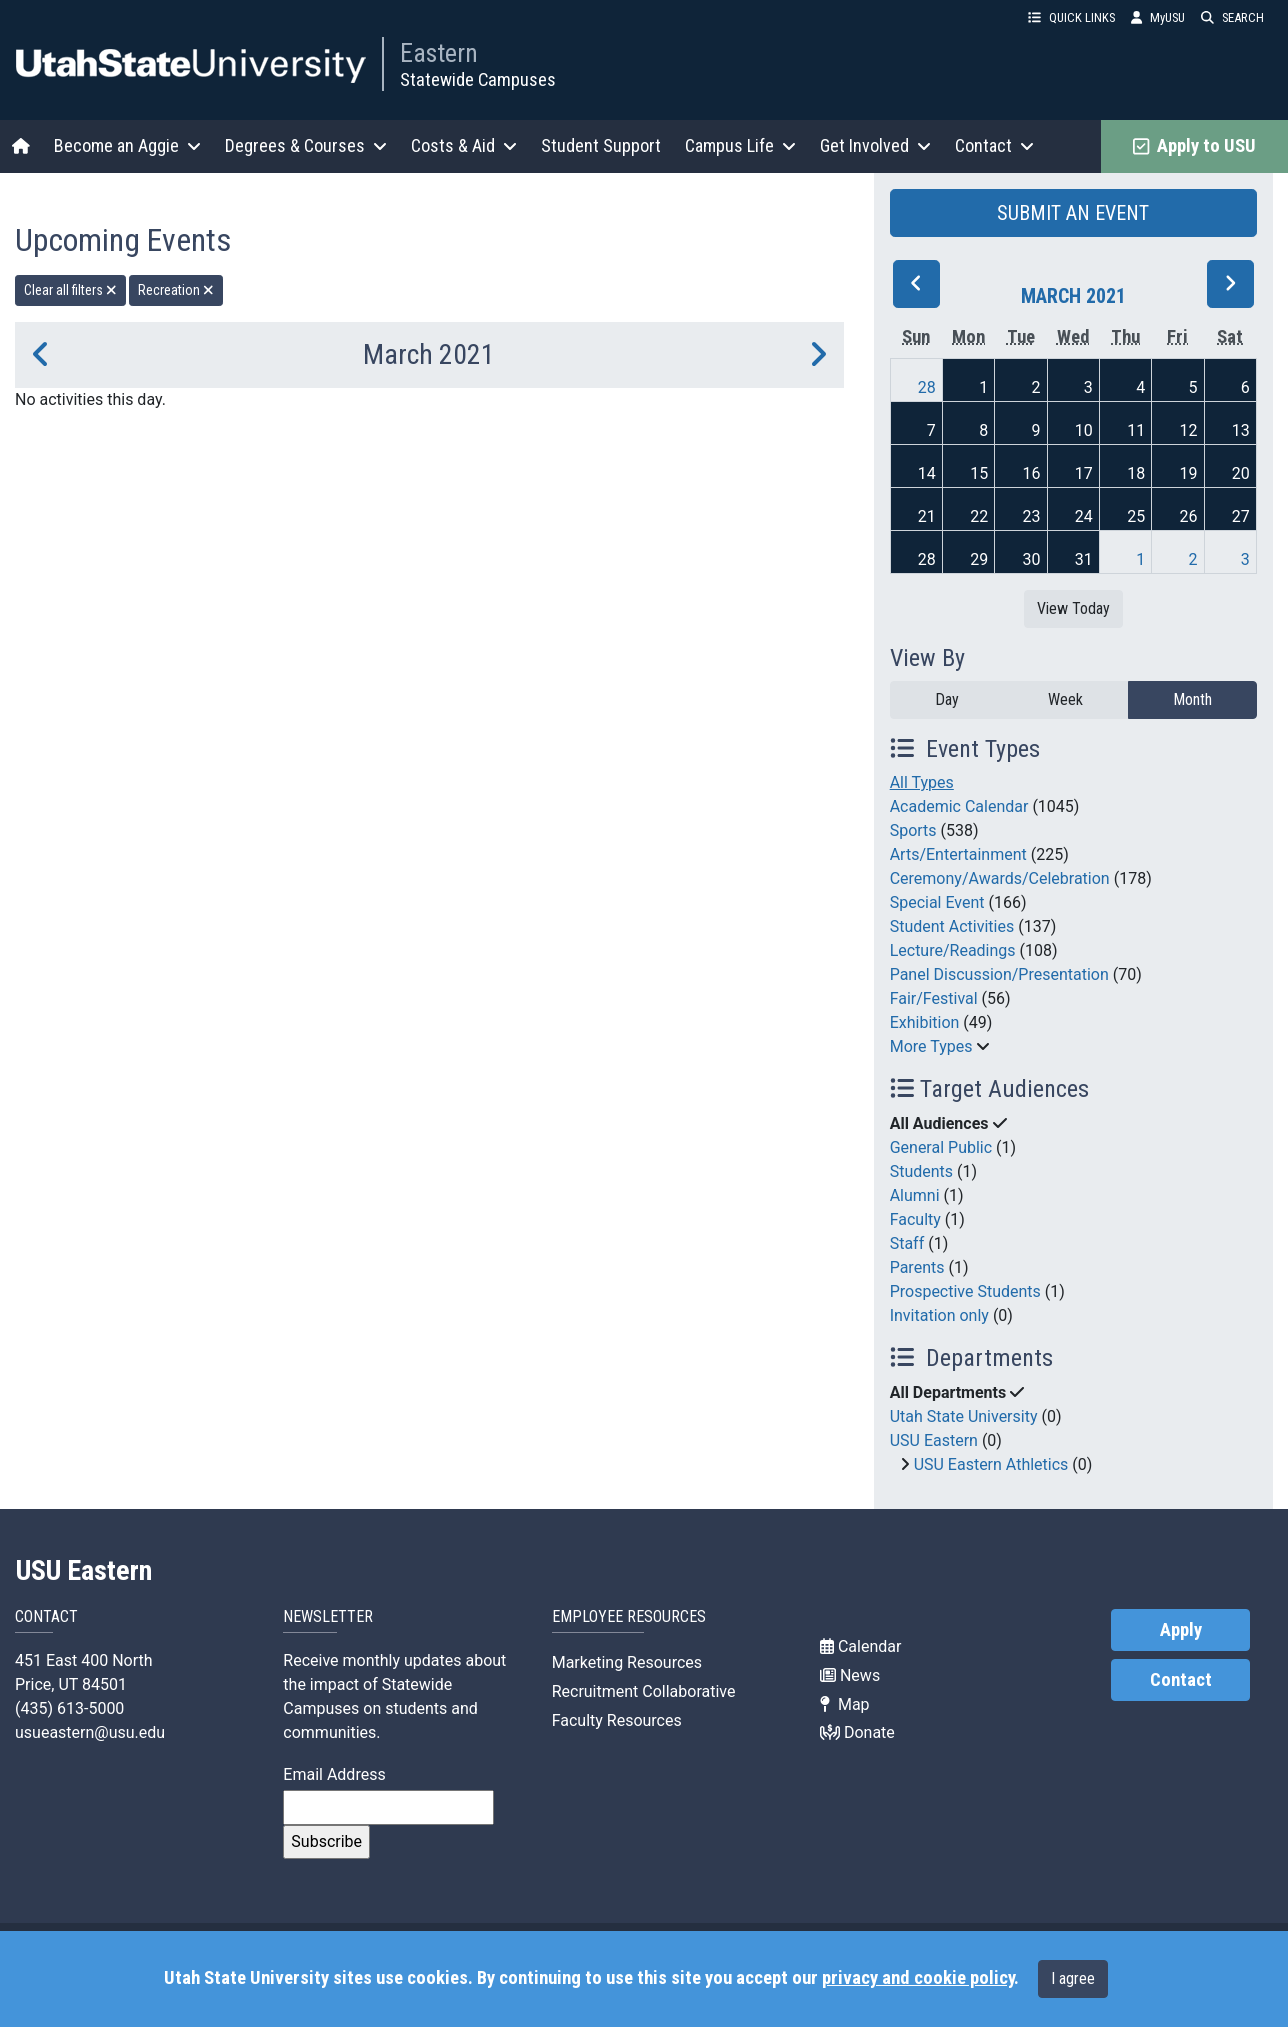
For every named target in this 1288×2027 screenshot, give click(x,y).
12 (1188, 430)
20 (1241, 473)
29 (979, 559)
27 (1241, 516)
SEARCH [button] (1232, 17)
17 (1084, 473)
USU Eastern (934, 1440)
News (850, 1675)
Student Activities (952, 926)
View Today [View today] (1073, 608)
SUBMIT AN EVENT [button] (1073, 213)
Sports (913, 830)
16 (1032, 473)
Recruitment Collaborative (644, 1691)
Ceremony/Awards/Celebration (1000, 878)
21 (927, 516)
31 (1084, 559)
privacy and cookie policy (918, 1978)
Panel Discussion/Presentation (999, 974)
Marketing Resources (627, 1662)
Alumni (915, 1195)
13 (1241, 430)
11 (1136, 430)
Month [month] (1192, 699)
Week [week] (1065, 699)
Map (845, 1704)
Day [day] (947, 699)
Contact (1181, 1680)
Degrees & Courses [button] (306, 145)
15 (979, 473)
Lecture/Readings (953, 950)
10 (1084, 430)
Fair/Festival (934, 998)
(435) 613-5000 (69, 1708)
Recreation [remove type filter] (176, 290)
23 (1032, 516)
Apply (1181, 1630)
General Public (941, 1147)
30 (1032, 559)
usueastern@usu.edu (90, 1732)
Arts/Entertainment (958, 854)
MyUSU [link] (1158, 17)
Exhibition (925, 1022)
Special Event (937, 902)
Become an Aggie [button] (127, 145)
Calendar (860, 1646)
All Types (922, 782)
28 (927, 387)
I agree (1073, 1978)
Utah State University (964, 1416)
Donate (857, 1732)
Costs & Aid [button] (464, 145)
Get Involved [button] (875, 145)
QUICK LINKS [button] (1071, 17)
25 (1136, 516)
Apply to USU (1194, 146)
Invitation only (939, 1315)
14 (927, 473)
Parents (917, 1267)
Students (921, 1171)
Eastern (439, 53)
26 (1188, 516)
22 (979, 516)
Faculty (915, 1219)
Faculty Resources (617, 1720)
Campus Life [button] (740, 145)
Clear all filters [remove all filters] (70, 290)
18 (1136, 473)
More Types (931, 1046)
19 (1188, 473)
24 (1084, 516)
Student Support (601, 145)
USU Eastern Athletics (991, 1464)
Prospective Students (965, 1291)
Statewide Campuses (478, 79)
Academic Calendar (959, 806)
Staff (907, 1243)
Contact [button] (994, 145)
